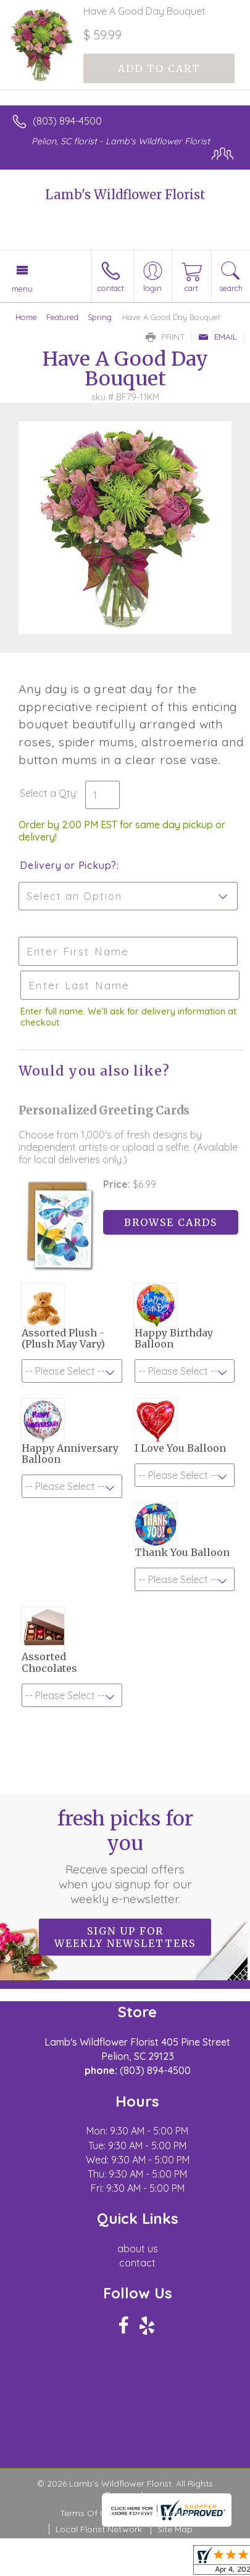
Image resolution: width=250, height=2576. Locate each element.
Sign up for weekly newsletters (125, 1937)
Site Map (175, 2529)
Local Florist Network (99, 2529)
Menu (22, 289)
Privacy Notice (160, 2513)
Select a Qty (48, 793)
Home (26, 317)
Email (217, 336)
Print (165, 336)
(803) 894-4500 (67, 121)
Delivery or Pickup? (68, 865)
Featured (62, 317)
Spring (100, 317)
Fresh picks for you (125, 1856)
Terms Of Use (87, 2513)
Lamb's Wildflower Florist (125, 194)
